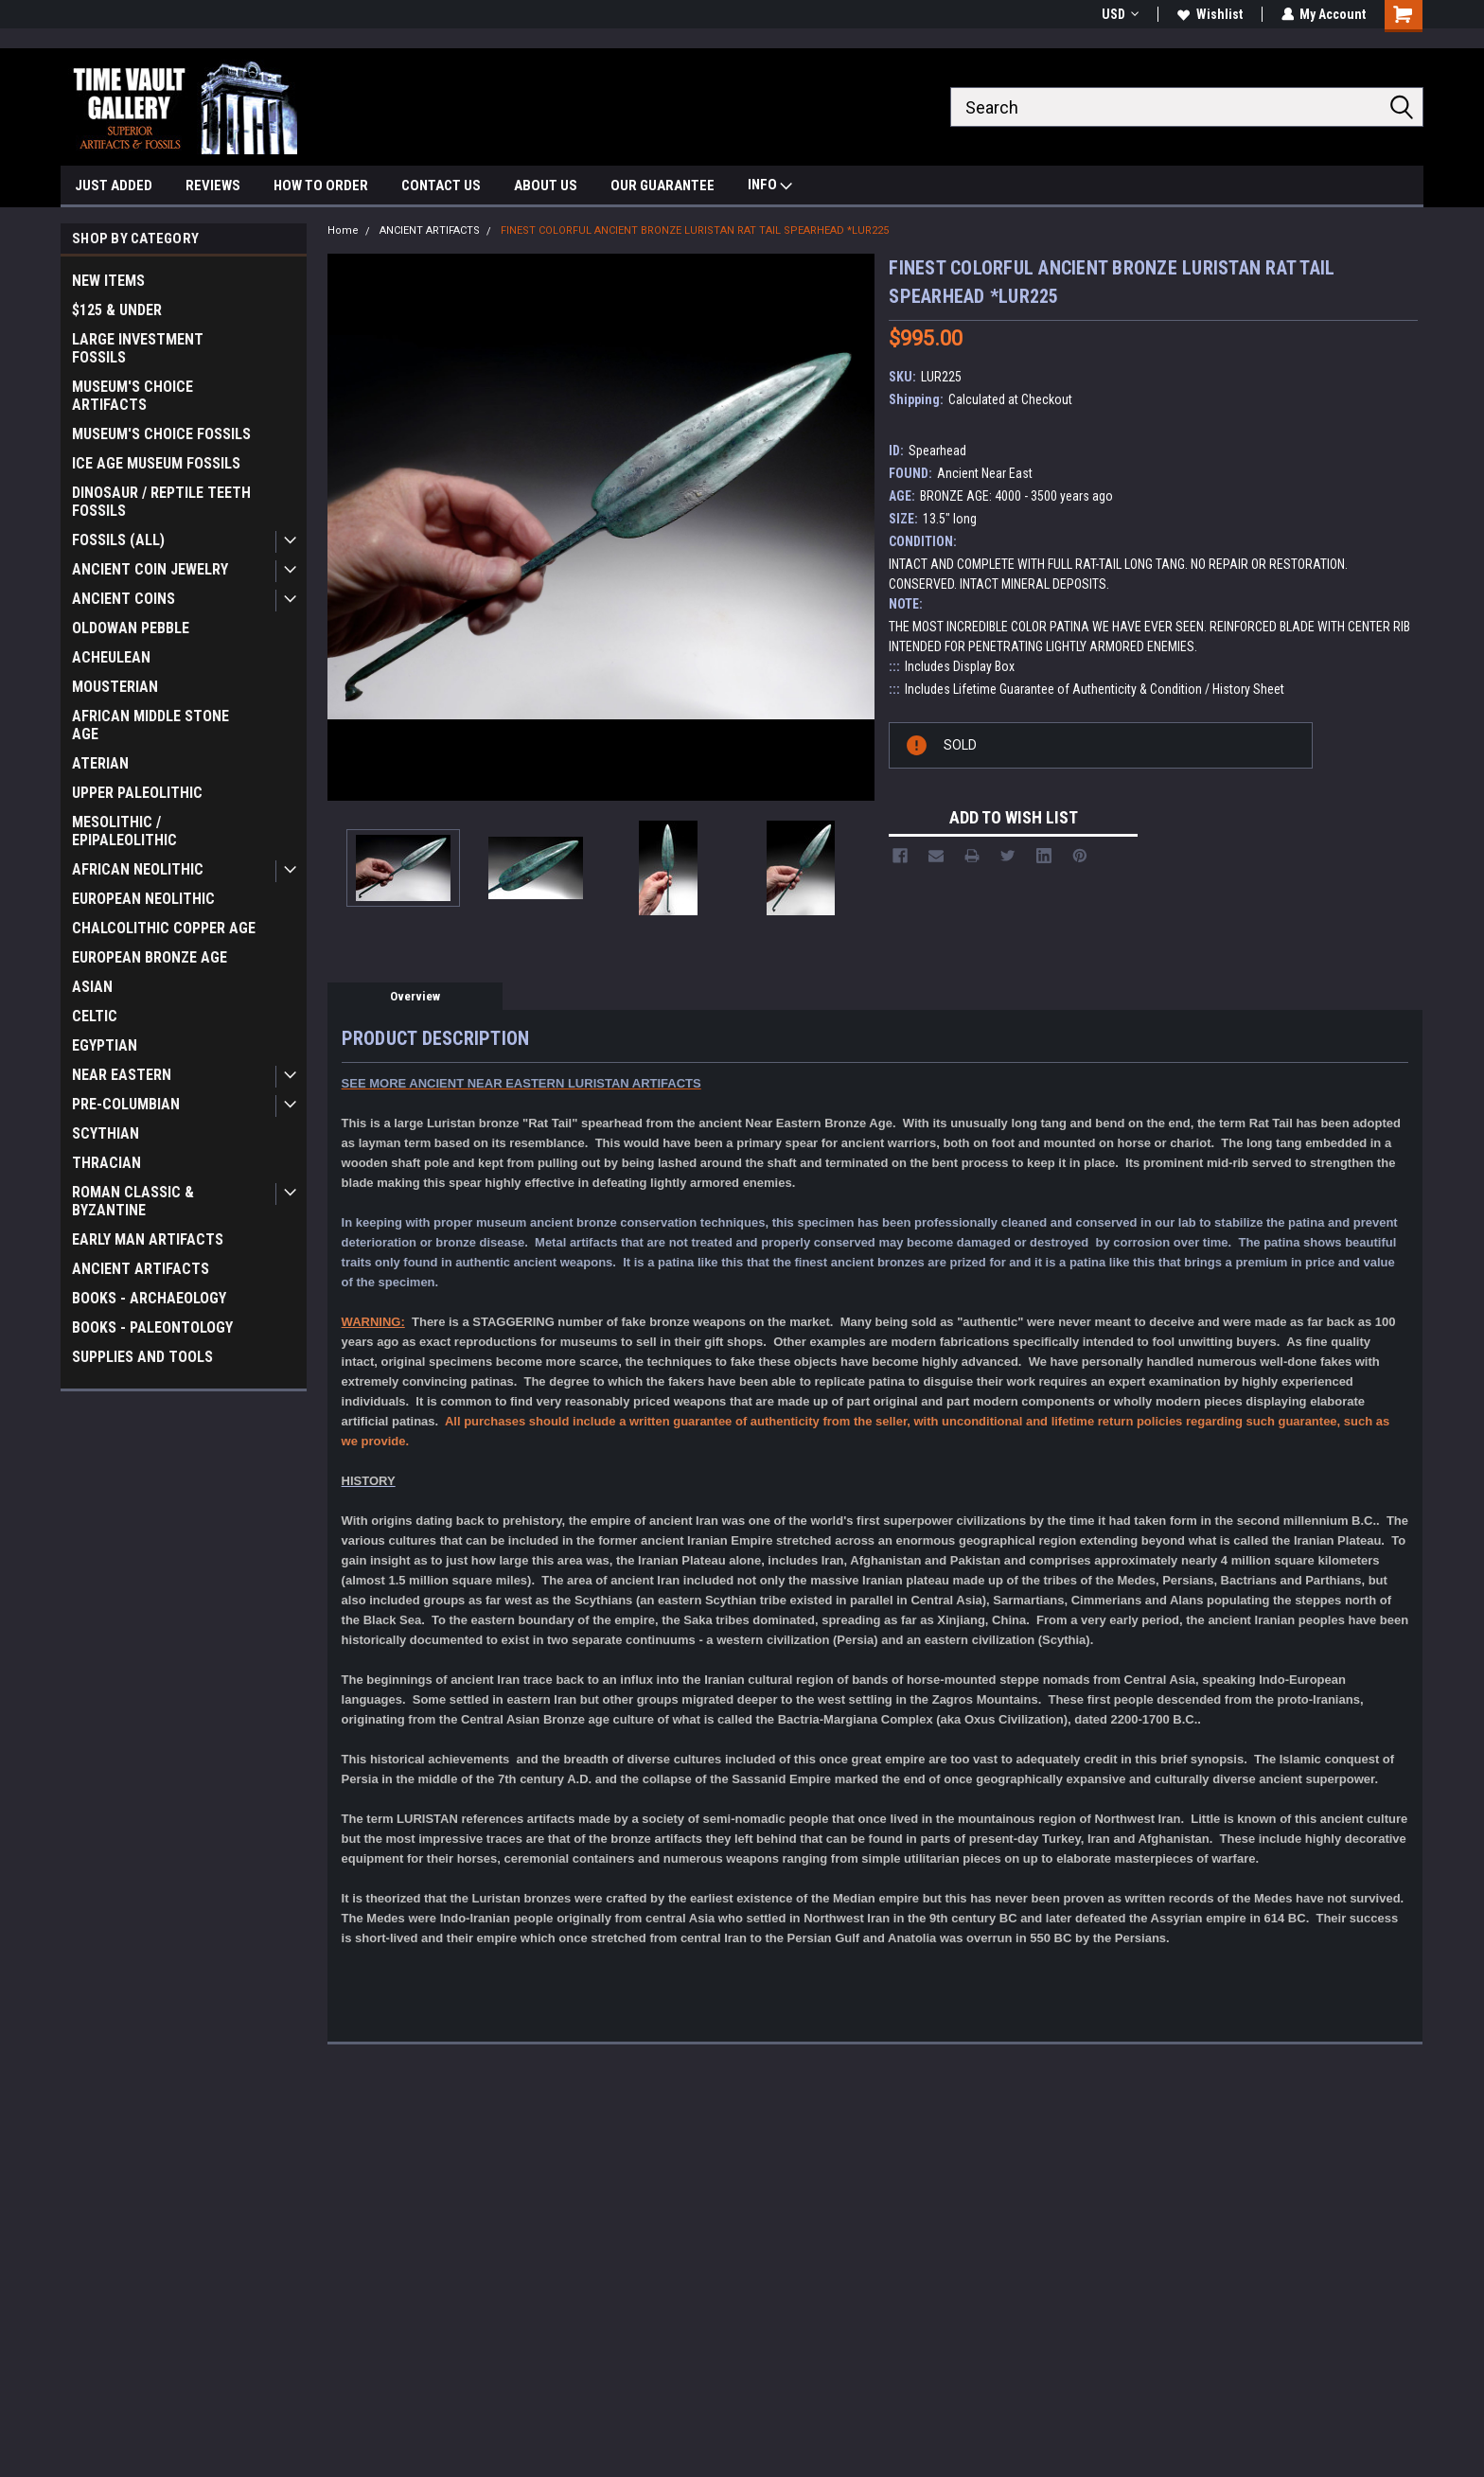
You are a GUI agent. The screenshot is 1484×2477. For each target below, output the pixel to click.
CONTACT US (441, 185)
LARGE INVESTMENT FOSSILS (137, 348)
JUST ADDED (113, 185)
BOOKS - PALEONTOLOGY (152, 1327)
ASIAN (92, 987)
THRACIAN (106, 1163)
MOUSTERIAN (115, 687)
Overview (415, 996)
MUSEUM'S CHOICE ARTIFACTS (132, 396)
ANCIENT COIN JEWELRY (150, 569)
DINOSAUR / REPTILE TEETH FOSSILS (161, 502)
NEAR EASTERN (121, 1075)
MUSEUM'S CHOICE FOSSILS (161, 434)
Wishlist (1209, 14)
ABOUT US (545, 185)
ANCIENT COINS (123, 599)
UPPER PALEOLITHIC (137, 793)
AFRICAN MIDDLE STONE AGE (150, 725)
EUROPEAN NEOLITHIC (143, 899)
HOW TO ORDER (321, 185)
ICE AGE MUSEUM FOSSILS (156, 463)
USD (1119, 14)
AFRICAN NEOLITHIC (137, 869)
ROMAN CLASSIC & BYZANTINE (133, 1201)
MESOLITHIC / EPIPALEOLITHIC (124, 831)
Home (343, 230)
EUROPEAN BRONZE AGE (149, 957)
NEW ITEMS (108, 281)
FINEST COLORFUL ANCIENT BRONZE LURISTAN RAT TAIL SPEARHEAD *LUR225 (695, 230)
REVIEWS (213, 185)
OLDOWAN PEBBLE (130, 628)
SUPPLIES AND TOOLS (142, 1357)
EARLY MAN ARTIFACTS (147, 1239)
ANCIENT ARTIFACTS (140, 1269)
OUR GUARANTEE (662, 185)
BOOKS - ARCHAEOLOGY (149, 1298)
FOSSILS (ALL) (118, 540)
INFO (770, 186)
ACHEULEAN (111, 657)
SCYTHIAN (105, 1133)
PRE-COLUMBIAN (126, 1104)
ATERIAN (100, 763)
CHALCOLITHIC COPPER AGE (164, 928)
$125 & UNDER (117, 310)
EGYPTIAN (104, 1045)
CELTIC (94, 1016)
